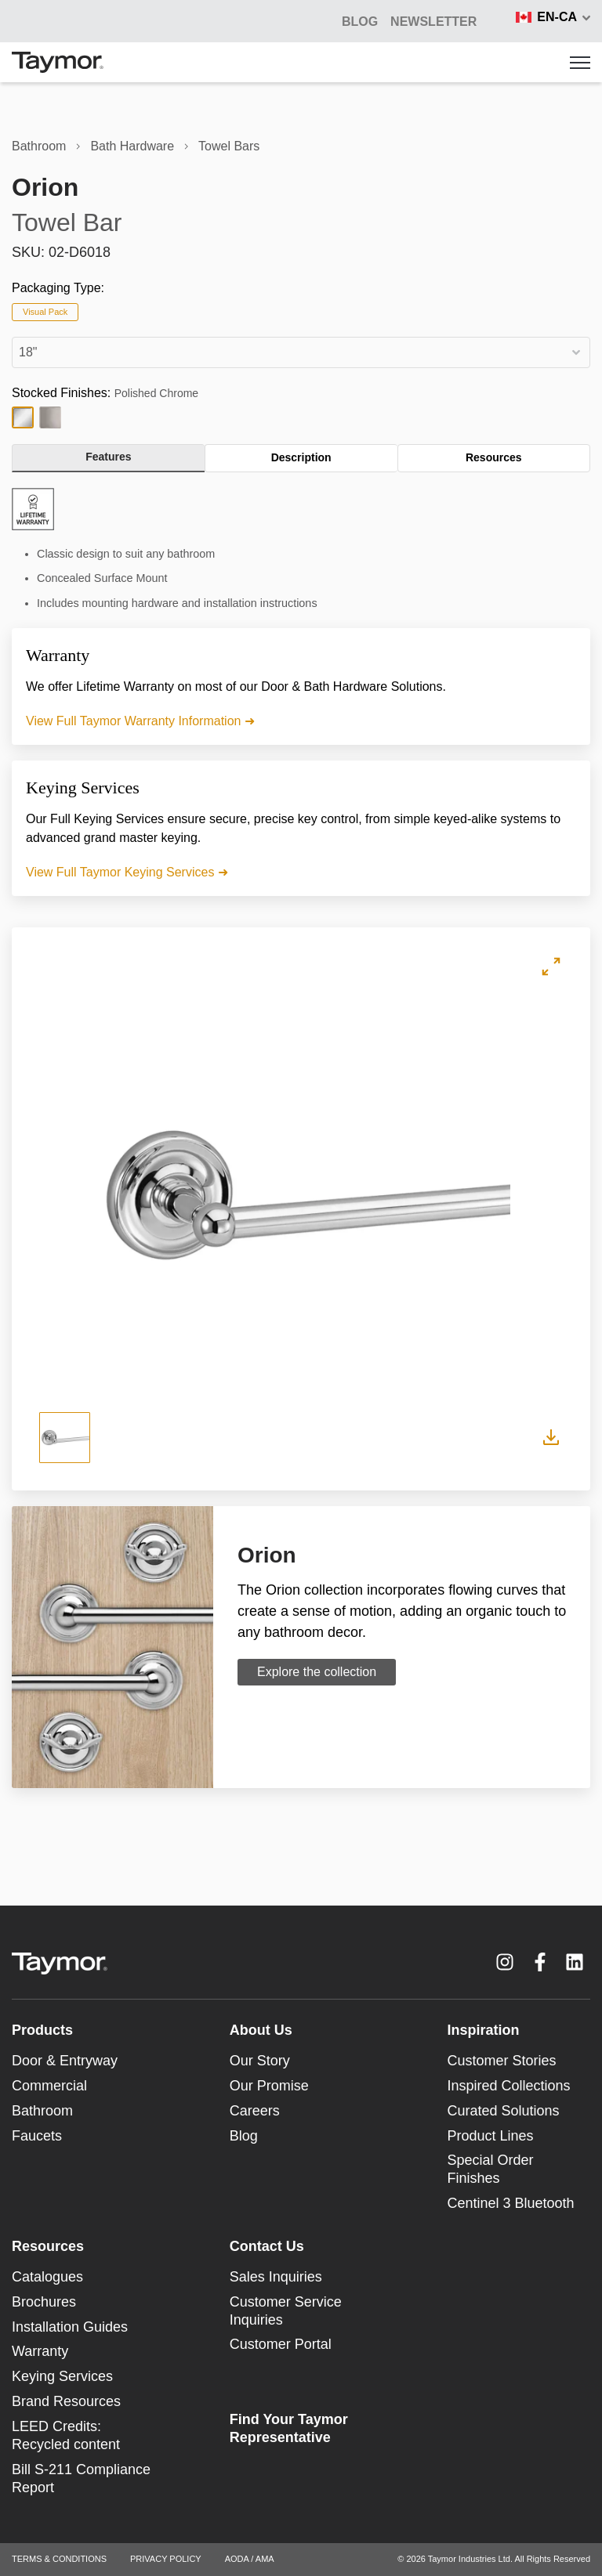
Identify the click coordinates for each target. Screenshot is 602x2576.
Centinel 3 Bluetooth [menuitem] (511, 2203)
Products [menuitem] (42, 2030)
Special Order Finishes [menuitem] (491, 2169)
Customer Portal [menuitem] (281, 2344)
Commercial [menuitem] (49, 2086)
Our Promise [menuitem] (269, 2086)
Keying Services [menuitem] (62, 2376)
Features (108, 456)
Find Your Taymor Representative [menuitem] (289, 2428)
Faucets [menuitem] (37, 2136)
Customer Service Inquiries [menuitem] (286, 2311)
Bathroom (39, 146)
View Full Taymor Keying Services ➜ (127, 872)
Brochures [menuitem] (44, 2302)
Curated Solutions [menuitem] (504, 2111)
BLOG (360, 21)
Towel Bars (228, 146)
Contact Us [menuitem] (267, 2246)
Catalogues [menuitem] (47, 2277)
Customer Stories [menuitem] (502, 2060)
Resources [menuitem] (48, 2246)
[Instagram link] (504, 1962)
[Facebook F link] (540, 1962)
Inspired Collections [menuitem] (509, 2086)
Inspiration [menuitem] (484, 2030)
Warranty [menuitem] (40, 2351)
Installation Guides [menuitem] (70, 2327)
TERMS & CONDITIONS (59, 2558)
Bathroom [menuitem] (42, 2111)
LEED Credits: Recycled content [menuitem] (66, 2435)
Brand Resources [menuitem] (66, 2401)
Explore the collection (316, 1671)
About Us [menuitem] (261, 2030)
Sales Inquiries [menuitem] (276, 2277)
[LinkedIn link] (574, 1962)
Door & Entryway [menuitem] (65, 2060)
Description (301, 457)
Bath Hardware (132, 146)
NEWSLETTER (433, 21)
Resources (494, 457)
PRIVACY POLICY (165, 2558)
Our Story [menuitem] (260, 2060)
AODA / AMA (249, 2558)
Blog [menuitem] (244, 2136)
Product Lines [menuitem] (491, 2136)
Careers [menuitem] (255, 2111)
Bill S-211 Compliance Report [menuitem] (81, 2478)
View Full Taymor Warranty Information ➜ (140, 721)
